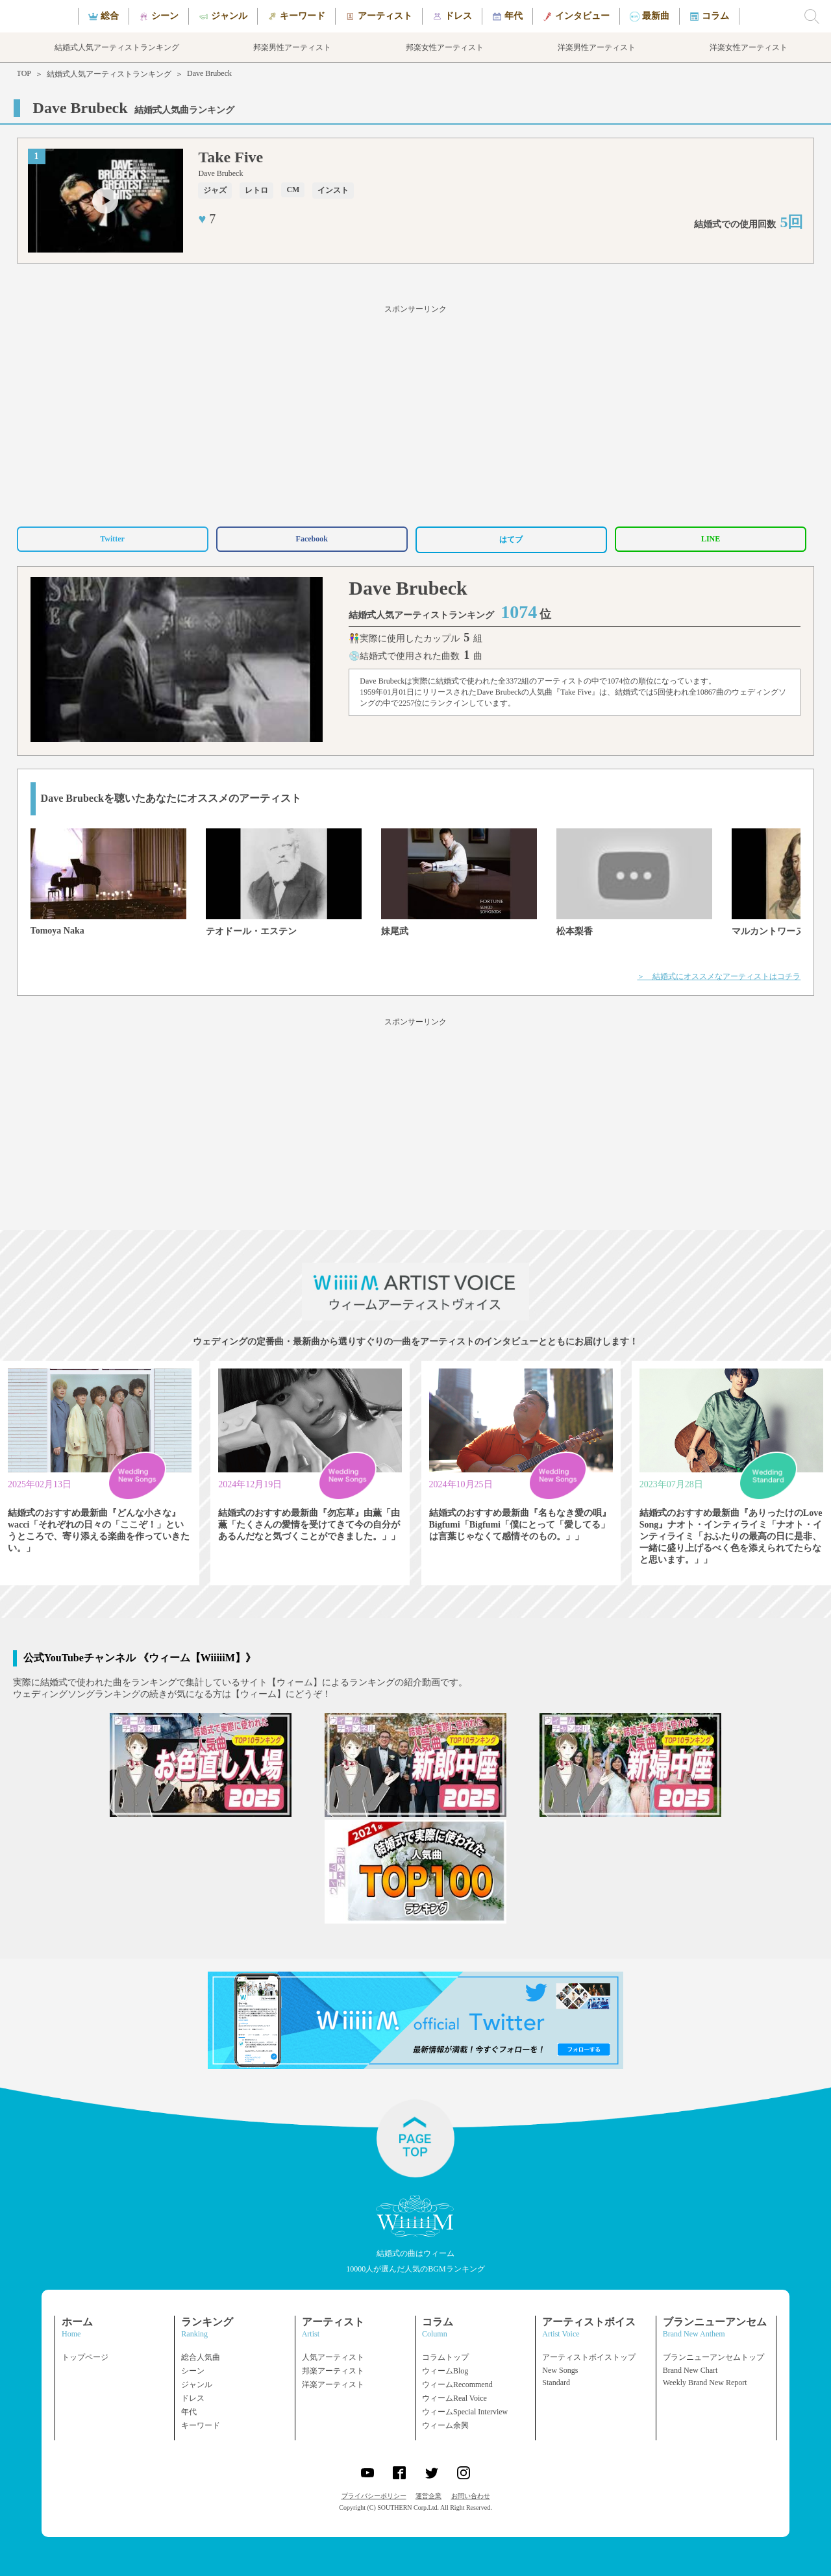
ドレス (193, 2398)
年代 (189, 2411)
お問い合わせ (470, 2495)
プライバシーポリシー (373, 2495)
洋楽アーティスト (333, 2384)
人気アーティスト (333, 2357)
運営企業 (428, 2495)
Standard (556, 2382)
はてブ (511, 539)
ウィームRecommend (457, 2384)
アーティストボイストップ (589, 2357)
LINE (710, 538)
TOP (24, 73)
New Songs (560, 2370)
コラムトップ (445, 2357)
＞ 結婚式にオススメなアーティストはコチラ (718, 976)
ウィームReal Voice (454, 2398)
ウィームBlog (445, 2370)
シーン (193, 2370)
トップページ (85, 2357)
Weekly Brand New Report (705, 2382)
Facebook (312, 538)
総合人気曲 (200, 2357)
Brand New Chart (690, 2370)
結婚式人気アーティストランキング (109, 74)
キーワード (200, 2425)
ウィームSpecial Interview (465, 2411)
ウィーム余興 (445, 2425)
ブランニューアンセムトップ (713, 2357)
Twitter (112, 538)
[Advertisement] (415, 413)
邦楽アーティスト (333, 2370)
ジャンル (196, 2384)
